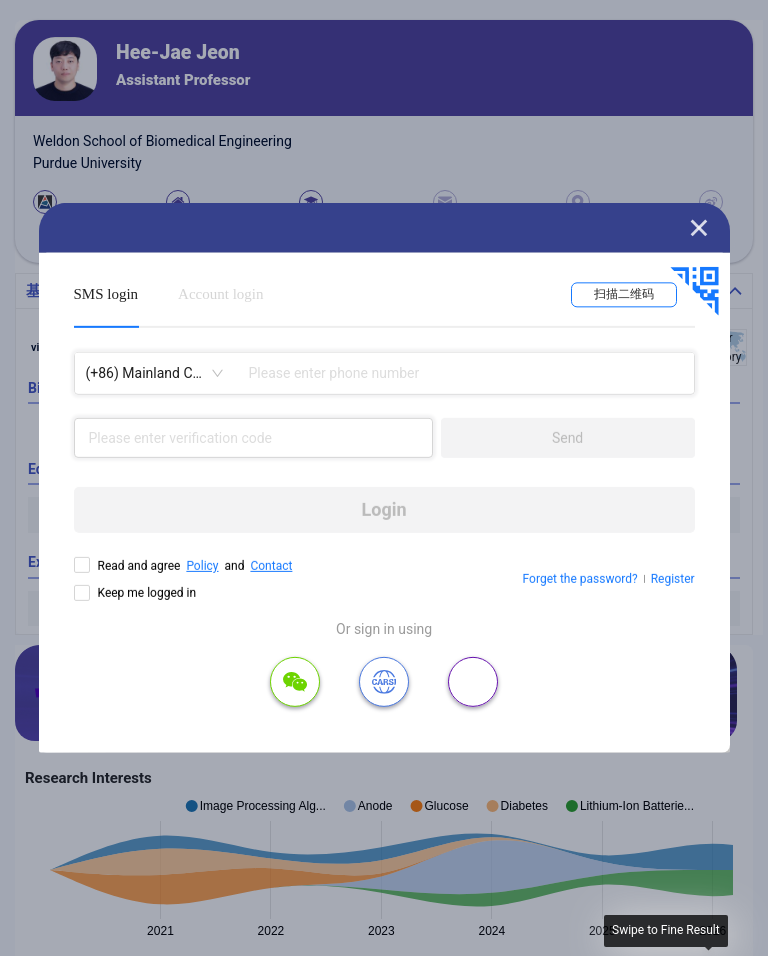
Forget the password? (580, 579)
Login (384, 509)
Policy (202, 566)
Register (673, 579)
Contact (271, 566)
